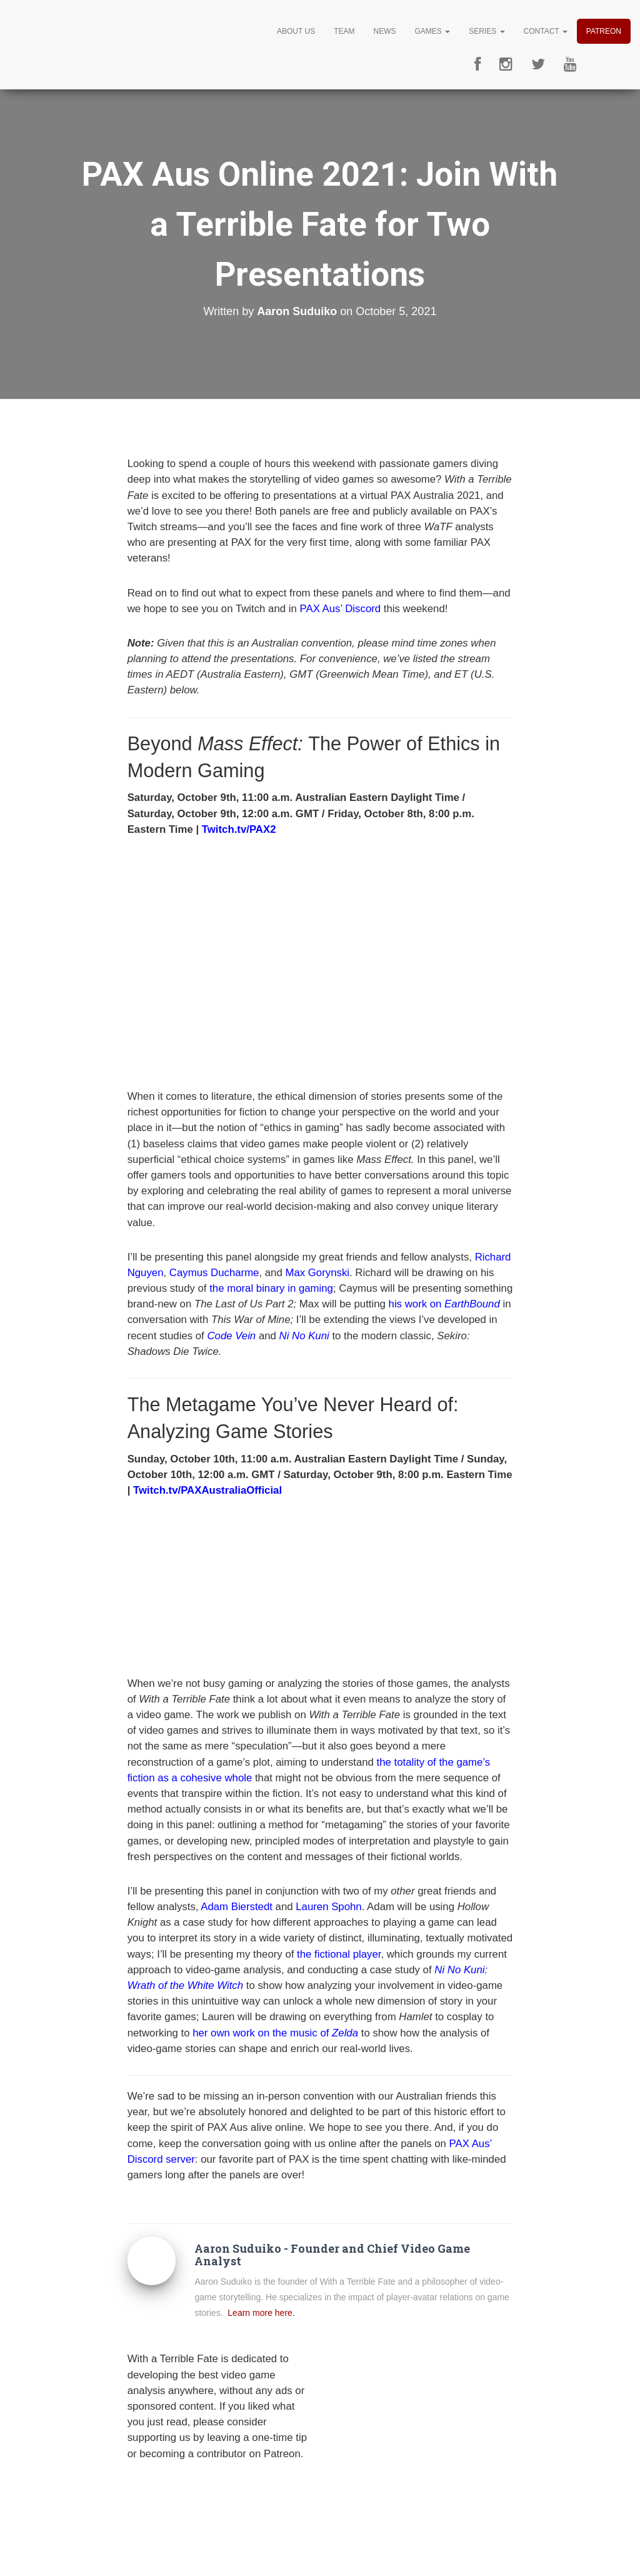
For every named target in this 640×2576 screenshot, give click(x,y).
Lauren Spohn (328, 1907)
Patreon (603, 31)
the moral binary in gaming (271, 1288)
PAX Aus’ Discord (340, 609)
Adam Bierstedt (236, 1907)
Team (344, 31)
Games (432, 31)
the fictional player (339, 1954)
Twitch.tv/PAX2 (239, 829)
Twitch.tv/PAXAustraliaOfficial (207, 1490)
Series (486, 31)
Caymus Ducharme (214, 1273)
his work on (446, 1304)
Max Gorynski (317, 1273)
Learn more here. (261, 2313)
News (384, 31)
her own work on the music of (262, 2033)
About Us (296, 31)
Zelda (345, 2033)
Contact (546, 31)
